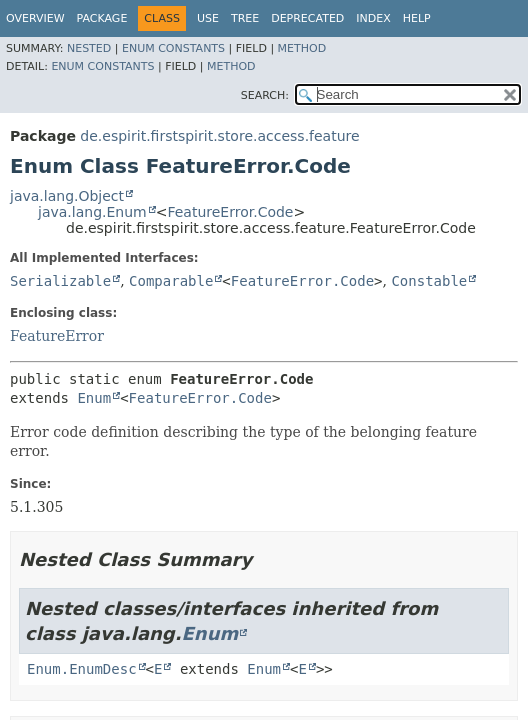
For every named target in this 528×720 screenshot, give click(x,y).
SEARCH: (265, 95)
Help (417, 18)
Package (102, 18)
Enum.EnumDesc (82, 669)
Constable (429, 281)
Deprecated (307, 18)
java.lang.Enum (92, 212)
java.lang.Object (67, 196)
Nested (89, 48)
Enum (94, 398)
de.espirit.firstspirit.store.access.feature (219, 136)
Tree (245, 18)
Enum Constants (173, 48)
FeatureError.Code (230, 212)
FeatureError (57, 336)
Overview (35, 18)
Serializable (60, 281)
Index (373, 18)
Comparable (171, 281)
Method (302, 48)
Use (208, 18)
